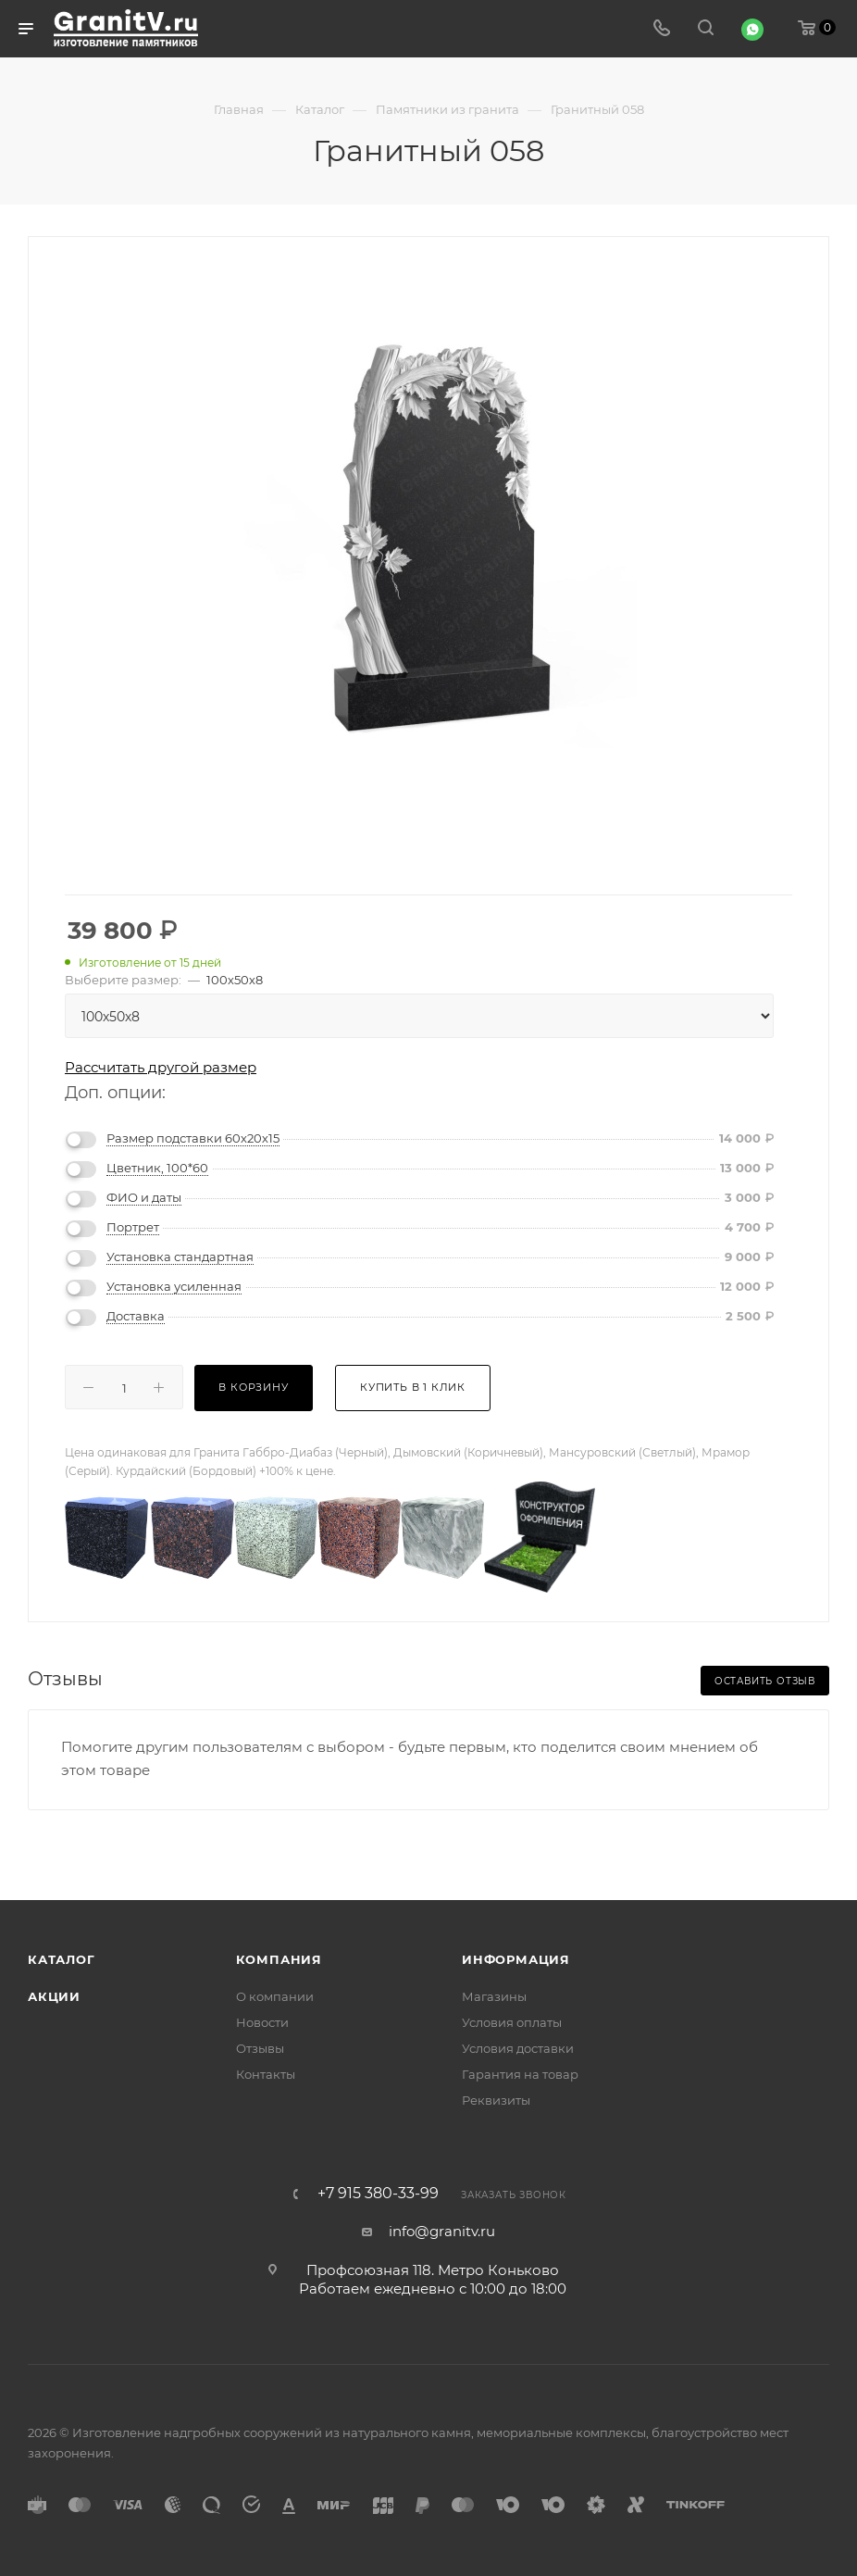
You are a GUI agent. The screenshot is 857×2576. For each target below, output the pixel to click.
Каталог (61, 1959)
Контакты (265, 2074)
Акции (54, 1996)
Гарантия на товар (520, 2074)
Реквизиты (496, 2100)
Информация (516, 1959)
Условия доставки (518, 2048)
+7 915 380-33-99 (378, 2193)
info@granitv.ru (442, 2231)
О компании (275, 1996)
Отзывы (260, 2048)
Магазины (494, 1996)
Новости (262, 2022)
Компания (279, 1959)
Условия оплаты (512, 2022)
